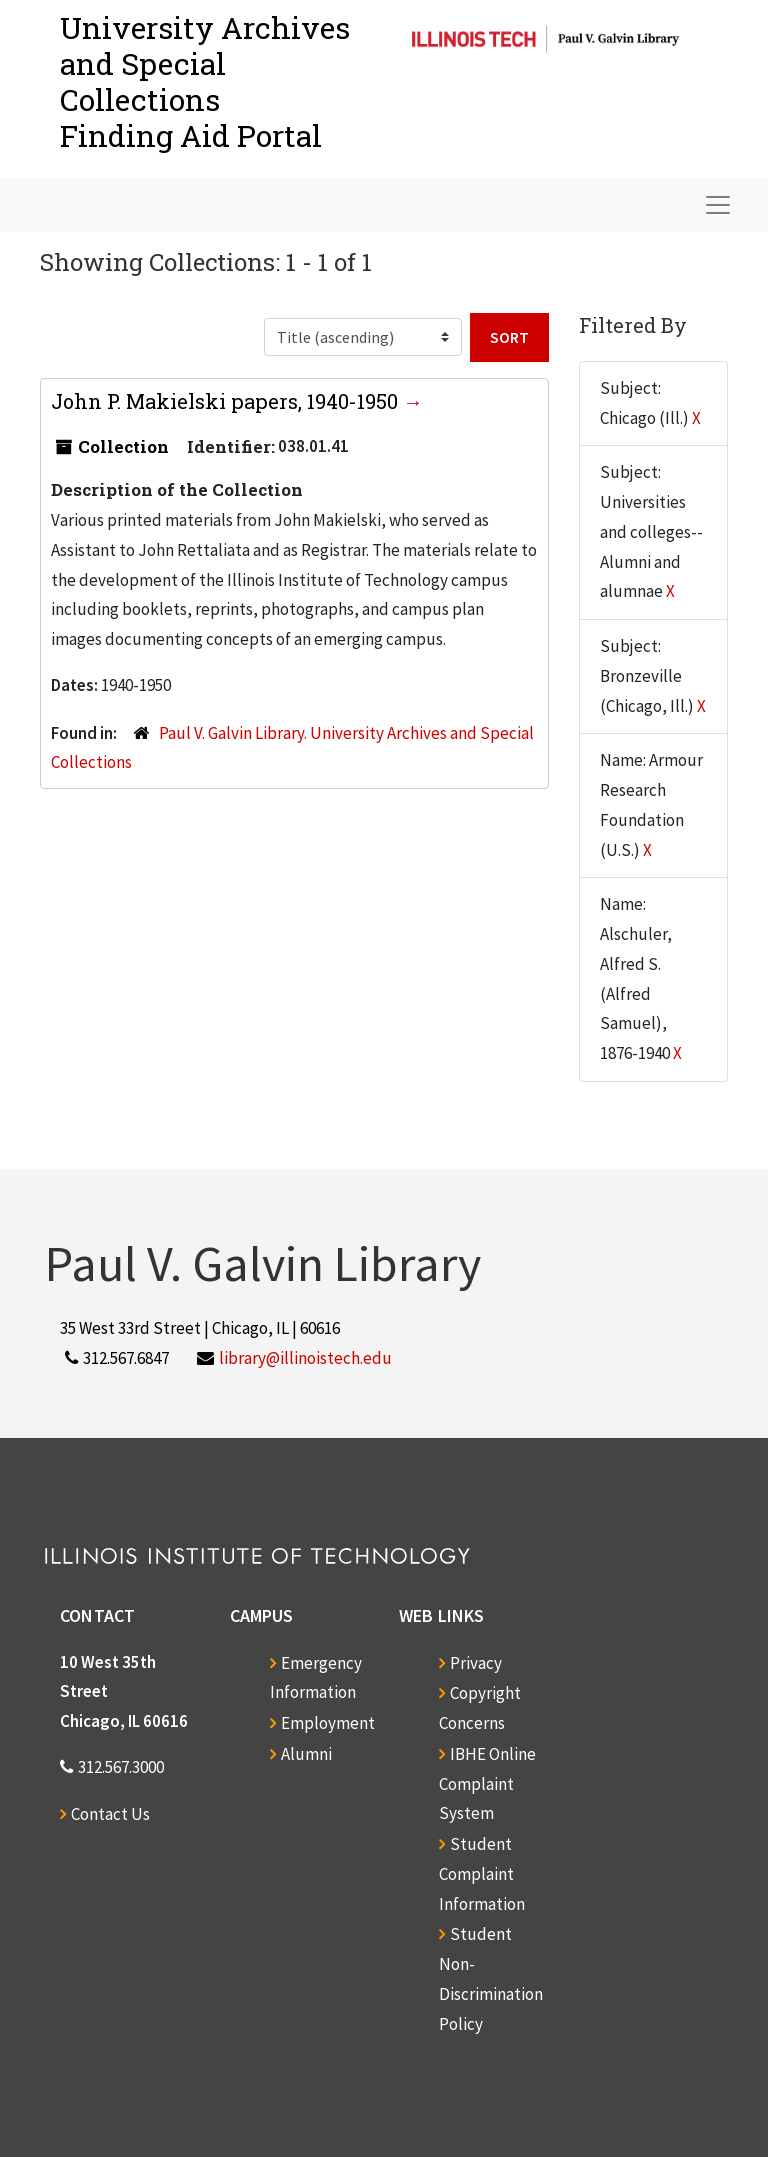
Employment (328, 1723)
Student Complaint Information (482, 1874)
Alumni (306, 1754)
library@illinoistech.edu (305, 1358)
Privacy (476, 1663)
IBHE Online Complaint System (487, 1784)
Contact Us (110, 1814)
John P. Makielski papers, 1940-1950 (227, 401)
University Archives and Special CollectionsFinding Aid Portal (205, 81)
